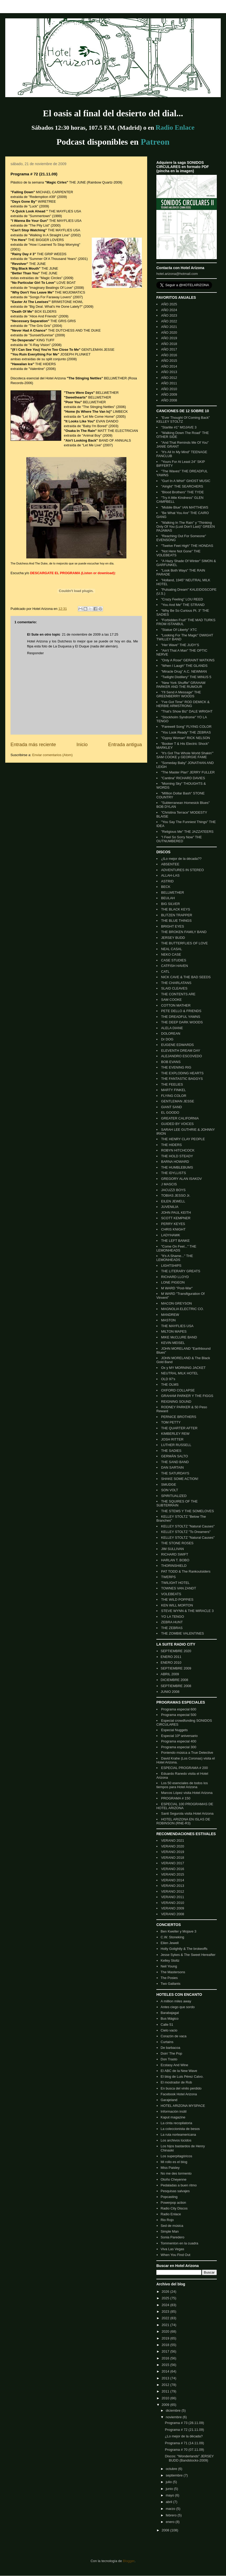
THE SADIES (171, 1451)
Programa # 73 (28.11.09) (184, 2423)
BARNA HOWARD (175, 1162)
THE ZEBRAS (172, 1628)
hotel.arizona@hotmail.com (177, 274)
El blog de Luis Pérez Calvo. (182, 2076)
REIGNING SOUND (176, 1402)
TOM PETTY (171, 1422)
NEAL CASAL (171, 949)
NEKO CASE (171, 954)
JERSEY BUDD (173, 938)
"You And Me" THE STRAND (182, 605)
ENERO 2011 (171, 1657)
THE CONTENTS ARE (178, 994)
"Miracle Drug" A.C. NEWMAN (184, 671)
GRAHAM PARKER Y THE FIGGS (187, 1396)
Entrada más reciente (33, 744)
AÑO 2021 (169, 327)
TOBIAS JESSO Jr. (175, 1195)
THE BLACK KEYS (175, 909)
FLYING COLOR (173, 1096)
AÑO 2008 (169, 400)
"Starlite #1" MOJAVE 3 (179, 427)
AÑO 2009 (169, 394)
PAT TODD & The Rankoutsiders (185, 1571)
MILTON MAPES (174, 1331)
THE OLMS (169, 1384)
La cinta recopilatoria (176, 2123)
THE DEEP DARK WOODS (182, 1022)
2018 (166, 2345)
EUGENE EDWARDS (177, 1045)
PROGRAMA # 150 (175, 1798)
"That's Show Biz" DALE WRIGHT (187, 711)
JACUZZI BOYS (173, 1190)
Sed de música (172, 2226)
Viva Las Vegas (172, 2249)
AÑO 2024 (169, 310)
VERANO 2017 (172, 1863)
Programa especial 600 (178, 1709)
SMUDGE (168, 1484)
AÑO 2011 (169, 383)
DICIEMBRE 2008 (174, 1680)
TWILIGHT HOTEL (175, 1583)
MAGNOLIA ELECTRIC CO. (182, 1309)
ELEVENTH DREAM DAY (180, 1051)
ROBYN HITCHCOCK (177, 1150)
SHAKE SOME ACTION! (179, 1479)
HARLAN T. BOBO (175, 1560)
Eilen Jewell (170, 1943)
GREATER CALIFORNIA (180, 1118)
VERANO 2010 (172, 1903)
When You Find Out (175, 2255)
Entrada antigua (125, 744)
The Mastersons (173, 1972)
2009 (166, 2405)
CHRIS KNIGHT (173, 1229)
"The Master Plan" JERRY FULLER (188, 772)
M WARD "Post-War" (177, 1288)
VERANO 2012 (172, 1891)
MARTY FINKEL (173, 1090)
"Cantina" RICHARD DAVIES (183, 778)
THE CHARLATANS (176, 983)
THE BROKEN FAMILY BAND (184, 932)
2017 (166, 2351)
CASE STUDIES (173, 960)
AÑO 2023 (169, 315)
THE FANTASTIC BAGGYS (182, 1079)
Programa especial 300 (178, 1747)
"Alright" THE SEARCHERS (182, 486)
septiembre (175, 2475)
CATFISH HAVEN (174, 966)
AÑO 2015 (169, 361)
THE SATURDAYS (175, 1473)
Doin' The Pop (171, 2053)
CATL (165, 971)
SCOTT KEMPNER (176, 1218)
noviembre (174, 2417)
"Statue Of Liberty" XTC (179, 630)
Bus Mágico (169, 2018)
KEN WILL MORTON (177, 1605)
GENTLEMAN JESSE (177, 1101)
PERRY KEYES (173, 1224)
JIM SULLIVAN (172, 1549)
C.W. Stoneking (172, 1937)
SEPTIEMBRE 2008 (176, 1686)
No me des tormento (176, 2173)
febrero (172, 2515)
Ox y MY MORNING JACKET (183, 1368)
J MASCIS (169, 1184)
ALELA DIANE (172, 1028)
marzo (171, 2509)
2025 (166, 2298)
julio (169, 2482)
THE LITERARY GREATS (180, 1271)
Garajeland (169, 2100)
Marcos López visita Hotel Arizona (187, 1793)
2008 (166, 2530)
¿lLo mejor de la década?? (181, 859)
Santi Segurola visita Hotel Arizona (187, 1813)
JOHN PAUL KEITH (176, 1212)
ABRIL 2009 (170, 1674)
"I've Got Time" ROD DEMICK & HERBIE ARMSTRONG (182, 704)
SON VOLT (169, 1490)
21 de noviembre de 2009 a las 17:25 (90, 634)
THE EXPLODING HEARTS (182, 1073)
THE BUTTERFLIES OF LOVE (184, 943)
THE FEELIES (172, 1084)
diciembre (174, 2410)
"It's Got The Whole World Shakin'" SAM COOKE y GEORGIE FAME (184, 755)
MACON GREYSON (176, 1303)
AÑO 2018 (169, 344)
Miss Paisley (170, 2168)
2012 (166, 2385)
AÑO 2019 (169, 338)
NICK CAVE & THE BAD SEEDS (186, 977)
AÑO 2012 (169, 378)
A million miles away (176, 2001)
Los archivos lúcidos (176, 2140)
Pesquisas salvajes (175, 2191)
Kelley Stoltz (170, 1960)
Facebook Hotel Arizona (179, 2094)
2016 (166, 2358)
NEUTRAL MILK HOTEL (179, 1373)
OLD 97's (168, 1379)
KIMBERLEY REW (175, 1434)
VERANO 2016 (172, 1869)
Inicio (82, 744)
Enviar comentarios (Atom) (52, 755)
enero (171, 2522)
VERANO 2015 (172, 1874)
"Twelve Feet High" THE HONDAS (187, 546)
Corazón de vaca (173, 2036)
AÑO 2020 (169, 332)
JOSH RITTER (172, 1439)
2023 (166, 2311)
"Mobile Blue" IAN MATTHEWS (184, 507)
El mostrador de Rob (176, 2082)
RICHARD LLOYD (175, 1277)
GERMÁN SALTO (174, 1456)
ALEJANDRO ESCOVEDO (181, 1056)
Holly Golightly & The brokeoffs (184, 1949)
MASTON (168, 1320)
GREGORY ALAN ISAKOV (181, 1179)
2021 (166, 2325)
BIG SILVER (170, 904)
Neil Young (169, 1966)
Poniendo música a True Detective (187, 1753)
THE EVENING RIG (176, 1067)
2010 (166, 2398)
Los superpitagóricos (176, 2156)
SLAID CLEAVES (174, 988)
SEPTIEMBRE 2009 (176, 1668)
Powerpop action (173, 2203)
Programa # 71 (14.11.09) (184, 2443)
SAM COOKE (171, 1000)
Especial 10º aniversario (179, 1736)
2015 (166, 2365)
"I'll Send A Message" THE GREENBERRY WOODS (178, 694)
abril (169, 2502)
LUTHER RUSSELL (176, 1445)
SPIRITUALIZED (174, 1496)
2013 (166, 2378)
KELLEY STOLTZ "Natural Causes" (188, 1526)
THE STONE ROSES (177, 1543)
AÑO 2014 (169, 366)
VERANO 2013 (172, 1886)
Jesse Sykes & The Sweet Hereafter (188, 1955)
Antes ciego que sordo (177, 2007)
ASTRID (167, 881)
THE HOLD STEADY (177, 1156)
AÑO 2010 (169, 389)
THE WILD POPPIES (177, 1599)
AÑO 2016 (169, 355)
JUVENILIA (169, 1207)
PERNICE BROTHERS (178, 1417)
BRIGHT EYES (172, 926)
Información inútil (173, 2111)
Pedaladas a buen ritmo (179, 2185)
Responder (35, 653)
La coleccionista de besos (180, 2129)
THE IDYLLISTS (173, 1173)
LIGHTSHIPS (171, 1266)
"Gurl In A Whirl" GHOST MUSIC (185, 481)
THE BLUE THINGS (176, 921)
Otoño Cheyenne (173, 2179)
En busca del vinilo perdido (181, 2088)
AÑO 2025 (169, 304)
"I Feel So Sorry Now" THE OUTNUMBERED (179, 839)
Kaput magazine (173, 2117)
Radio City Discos (174, 2208)
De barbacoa (170, 2048)
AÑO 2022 (169, 321)
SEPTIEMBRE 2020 (176, 1651)
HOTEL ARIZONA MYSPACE (183, 2106)
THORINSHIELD (174, 1566)
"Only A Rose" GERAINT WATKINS (187, 660)
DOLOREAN (170, 1033)
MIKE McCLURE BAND (179, 1337)
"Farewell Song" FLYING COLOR (186, 727)
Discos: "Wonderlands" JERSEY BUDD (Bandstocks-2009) (189, 2458)
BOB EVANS (171, 1062)
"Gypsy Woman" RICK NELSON (185, 738)
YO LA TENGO (172, 1617)
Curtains (167, 2042)
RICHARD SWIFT (174, 1554)
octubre (172, 2469)
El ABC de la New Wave (179, 2071)
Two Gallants (170, 1984)
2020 (166, 2331)
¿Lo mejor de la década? (184, 2436)
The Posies (169, 1978)
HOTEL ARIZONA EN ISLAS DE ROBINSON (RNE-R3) (183, 1821)
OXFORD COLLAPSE (178, 1390)
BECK (165, 887)
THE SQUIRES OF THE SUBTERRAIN (177, 1503)
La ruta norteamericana (178, 2135)
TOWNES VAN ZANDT (178, 1588)
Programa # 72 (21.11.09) (184, 2430)
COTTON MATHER (176, 1005)
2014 (166, 2371)
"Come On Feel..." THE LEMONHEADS (176, 1248)
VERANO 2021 (172, 1840)
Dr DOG (167, 1039)
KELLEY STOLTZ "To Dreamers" (185, 1532)
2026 (166, 2292)
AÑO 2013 (169, 372)
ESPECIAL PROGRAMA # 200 (184, 1768)
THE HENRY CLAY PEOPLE (183, 1139)
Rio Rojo (167, 2220)
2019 (166, 2338)
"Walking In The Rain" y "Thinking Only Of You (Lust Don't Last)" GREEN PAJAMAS (185, 526)
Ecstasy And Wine (174, 2065)
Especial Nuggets (174, 1730)
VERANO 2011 (172, 1897)
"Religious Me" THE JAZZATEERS (187, 832)
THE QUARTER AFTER (179, 1428)
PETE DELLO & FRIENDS (181, 1011)
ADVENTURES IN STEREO (182, 870)
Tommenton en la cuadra (179, 2243)
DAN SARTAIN (172, 1467)
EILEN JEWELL (173, 1201)
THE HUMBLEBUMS (177, 1167)
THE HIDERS (171, 1145)
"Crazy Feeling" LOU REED (182, 599)
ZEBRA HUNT (172, 1622)
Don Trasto (169, 2059)
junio (170, 2489)
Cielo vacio (169, 2030)
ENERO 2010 (171, 1662)
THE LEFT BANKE (175, 1241)
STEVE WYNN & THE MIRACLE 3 (187, 1611)
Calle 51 (167, 2025)
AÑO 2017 (169, 349)
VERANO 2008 (172, 1914)
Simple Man (170, 2231)
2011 (166, 2391)
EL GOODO (170, 1112)
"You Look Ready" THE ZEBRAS (186, 732)
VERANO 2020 (172, 1846)
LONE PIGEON (173, 1282)
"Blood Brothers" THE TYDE (182, 492)
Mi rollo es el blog (174, 2162)
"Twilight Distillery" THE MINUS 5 (186, 677)
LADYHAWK (170, 1235)
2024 (166, 2305)
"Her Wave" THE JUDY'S (180, 645)
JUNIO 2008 (170, 1692)
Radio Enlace (171, 2214)
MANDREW (170, 1315)
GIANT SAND (171, 1107)
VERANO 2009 (172, 1908)
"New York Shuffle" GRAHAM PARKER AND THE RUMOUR (181, 685)
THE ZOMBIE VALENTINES (182, 1633)
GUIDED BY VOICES (177, 1124)
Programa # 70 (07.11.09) (184, 2450)
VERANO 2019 (172, 1852)
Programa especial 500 (178, 1715)
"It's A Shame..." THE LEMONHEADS (174, 1258)
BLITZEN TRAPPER (176, 915)
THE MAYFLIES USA (177, 1326)
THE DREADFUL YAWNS (180, 1017)
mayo (170, 2495)
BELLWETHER (172, 892)
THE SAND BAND (175, 1462)
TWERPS (168, 1577)
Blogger (129, 2561)
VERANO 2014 (172, 1880)
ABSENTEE (170, 864)
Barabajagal (170, 2013)
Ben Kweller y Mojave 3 (178, 1931)
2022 (166, 2318)
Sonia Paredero (172, 2237)
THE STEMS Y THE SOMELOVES (187, 1511)
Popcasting (169, 2197)
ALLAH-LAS (170, 875)
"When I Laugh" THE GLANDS (184, 666)
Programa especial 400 (178, 1741)
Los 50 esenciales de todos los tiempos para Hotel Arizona (182, 1785)
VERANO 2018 (172, 1858)
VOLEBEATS (171, 1594)
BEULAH (168, 898)
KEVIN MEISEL (173, 1343)
